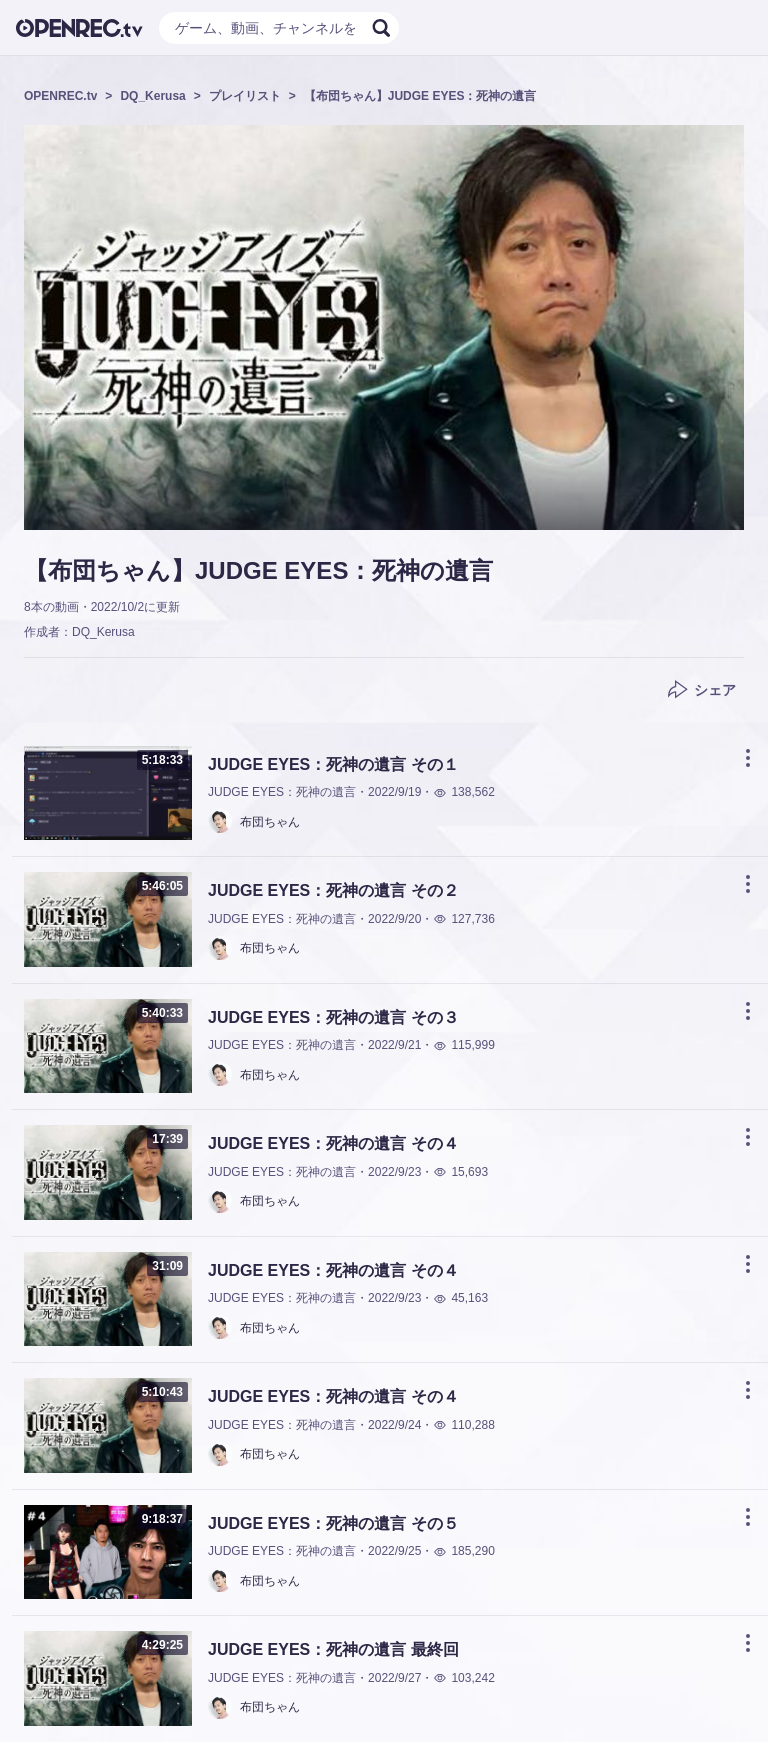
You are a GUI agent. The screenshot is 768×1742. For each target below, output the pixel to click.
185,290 (463, 1551)
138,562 (463, 792)
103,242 (463, 1678)
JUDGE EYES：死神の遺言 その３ (333, 1017)
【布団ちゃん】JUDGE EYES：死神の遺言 (420, 96)
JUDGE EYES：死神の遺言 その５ (333, 1523)
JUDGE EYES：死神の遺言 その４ (333, 1143)
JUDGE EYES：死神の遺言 (282, 792)
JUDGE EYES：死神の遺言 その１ (333, 764)
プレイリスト (245, 96)
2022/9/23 (394, 1172)
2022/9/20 (394, 919)
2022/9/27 (394, 1678)
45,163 (460, 1298)
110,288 (463, 1425)
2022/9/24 (394, 1425)
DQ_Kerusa (152, 96)
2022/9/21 (394, 1045)
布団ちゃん (270, 822)
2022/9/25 (394, 1551)
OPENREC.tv (60, 96)
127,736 (463, 919)
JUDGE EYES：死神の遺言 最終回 (333, 1649)
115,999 (463, 1045)
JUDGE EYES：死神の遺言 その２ (333, 890)
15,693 (460, 1172)
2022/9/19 (394, 792)
